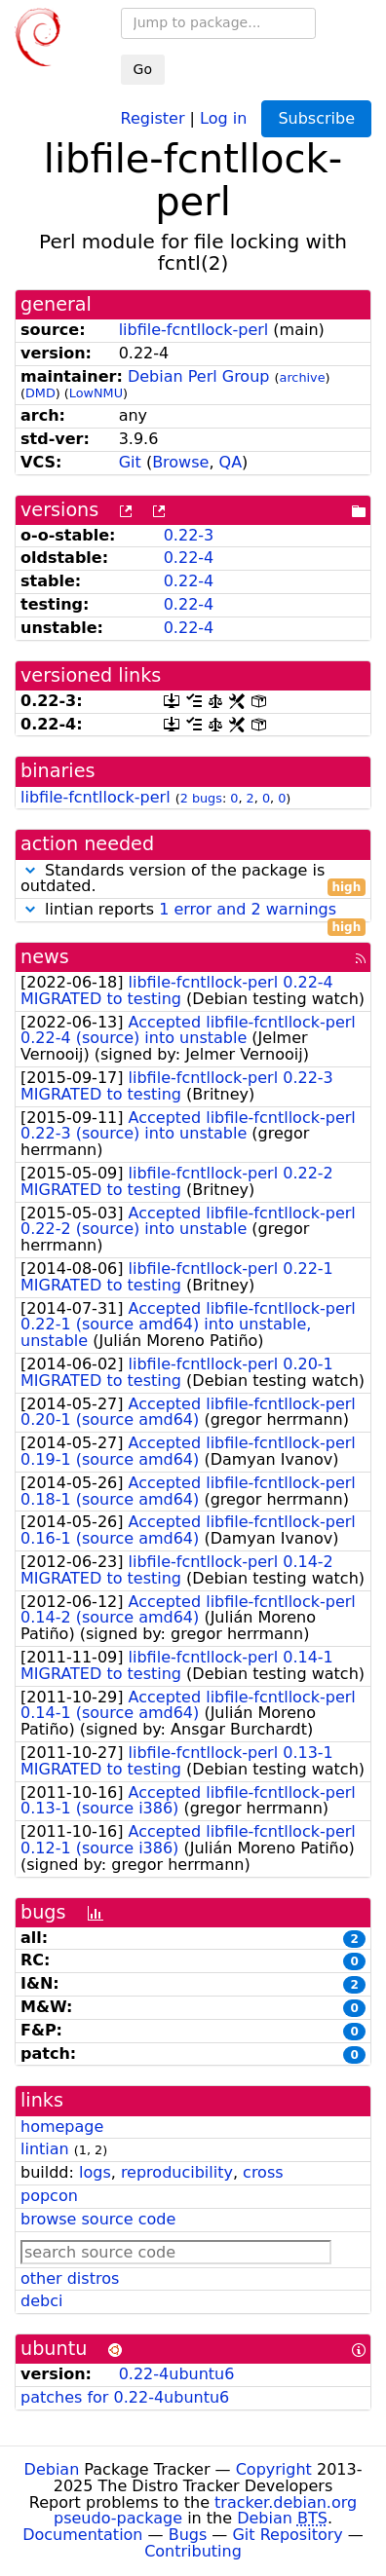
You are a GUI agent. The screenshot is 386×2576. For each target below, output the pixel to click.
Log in (223, 117)
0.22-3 (189, 535)
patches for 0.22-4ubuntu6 (124, 2397)
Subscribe (316, 118)
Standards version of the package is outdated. (193, 879)
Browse (180, 462)
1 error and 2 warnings (247, 909)
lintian (44, 2149)
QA (231, 462)
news (44, 957)
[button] (30, 870)
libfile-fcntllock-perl (194, 329)
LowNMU (96, 393)
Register (153, 117)
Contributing (193, 2551)
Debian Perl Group (199, 376)
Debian (52, 2469)
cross (263, 2172)
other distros (69, 2278)
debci (41, 2301)
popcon (49, 2195)
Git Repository (287, 2534)
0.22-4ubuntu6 (177, 2374)
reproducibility (177, 2172)
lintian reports (193, 910)
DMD (40, 393)
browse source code (97, 2219)
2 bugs (201, 798)
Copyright (274, 2469)
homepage (61, 2126)
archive (303, 377)
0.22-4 (189, 557)
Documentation (82, 2534)
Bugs (188, 2534)
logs (95, 2172)
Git (130, 462)
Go (143, 69)
